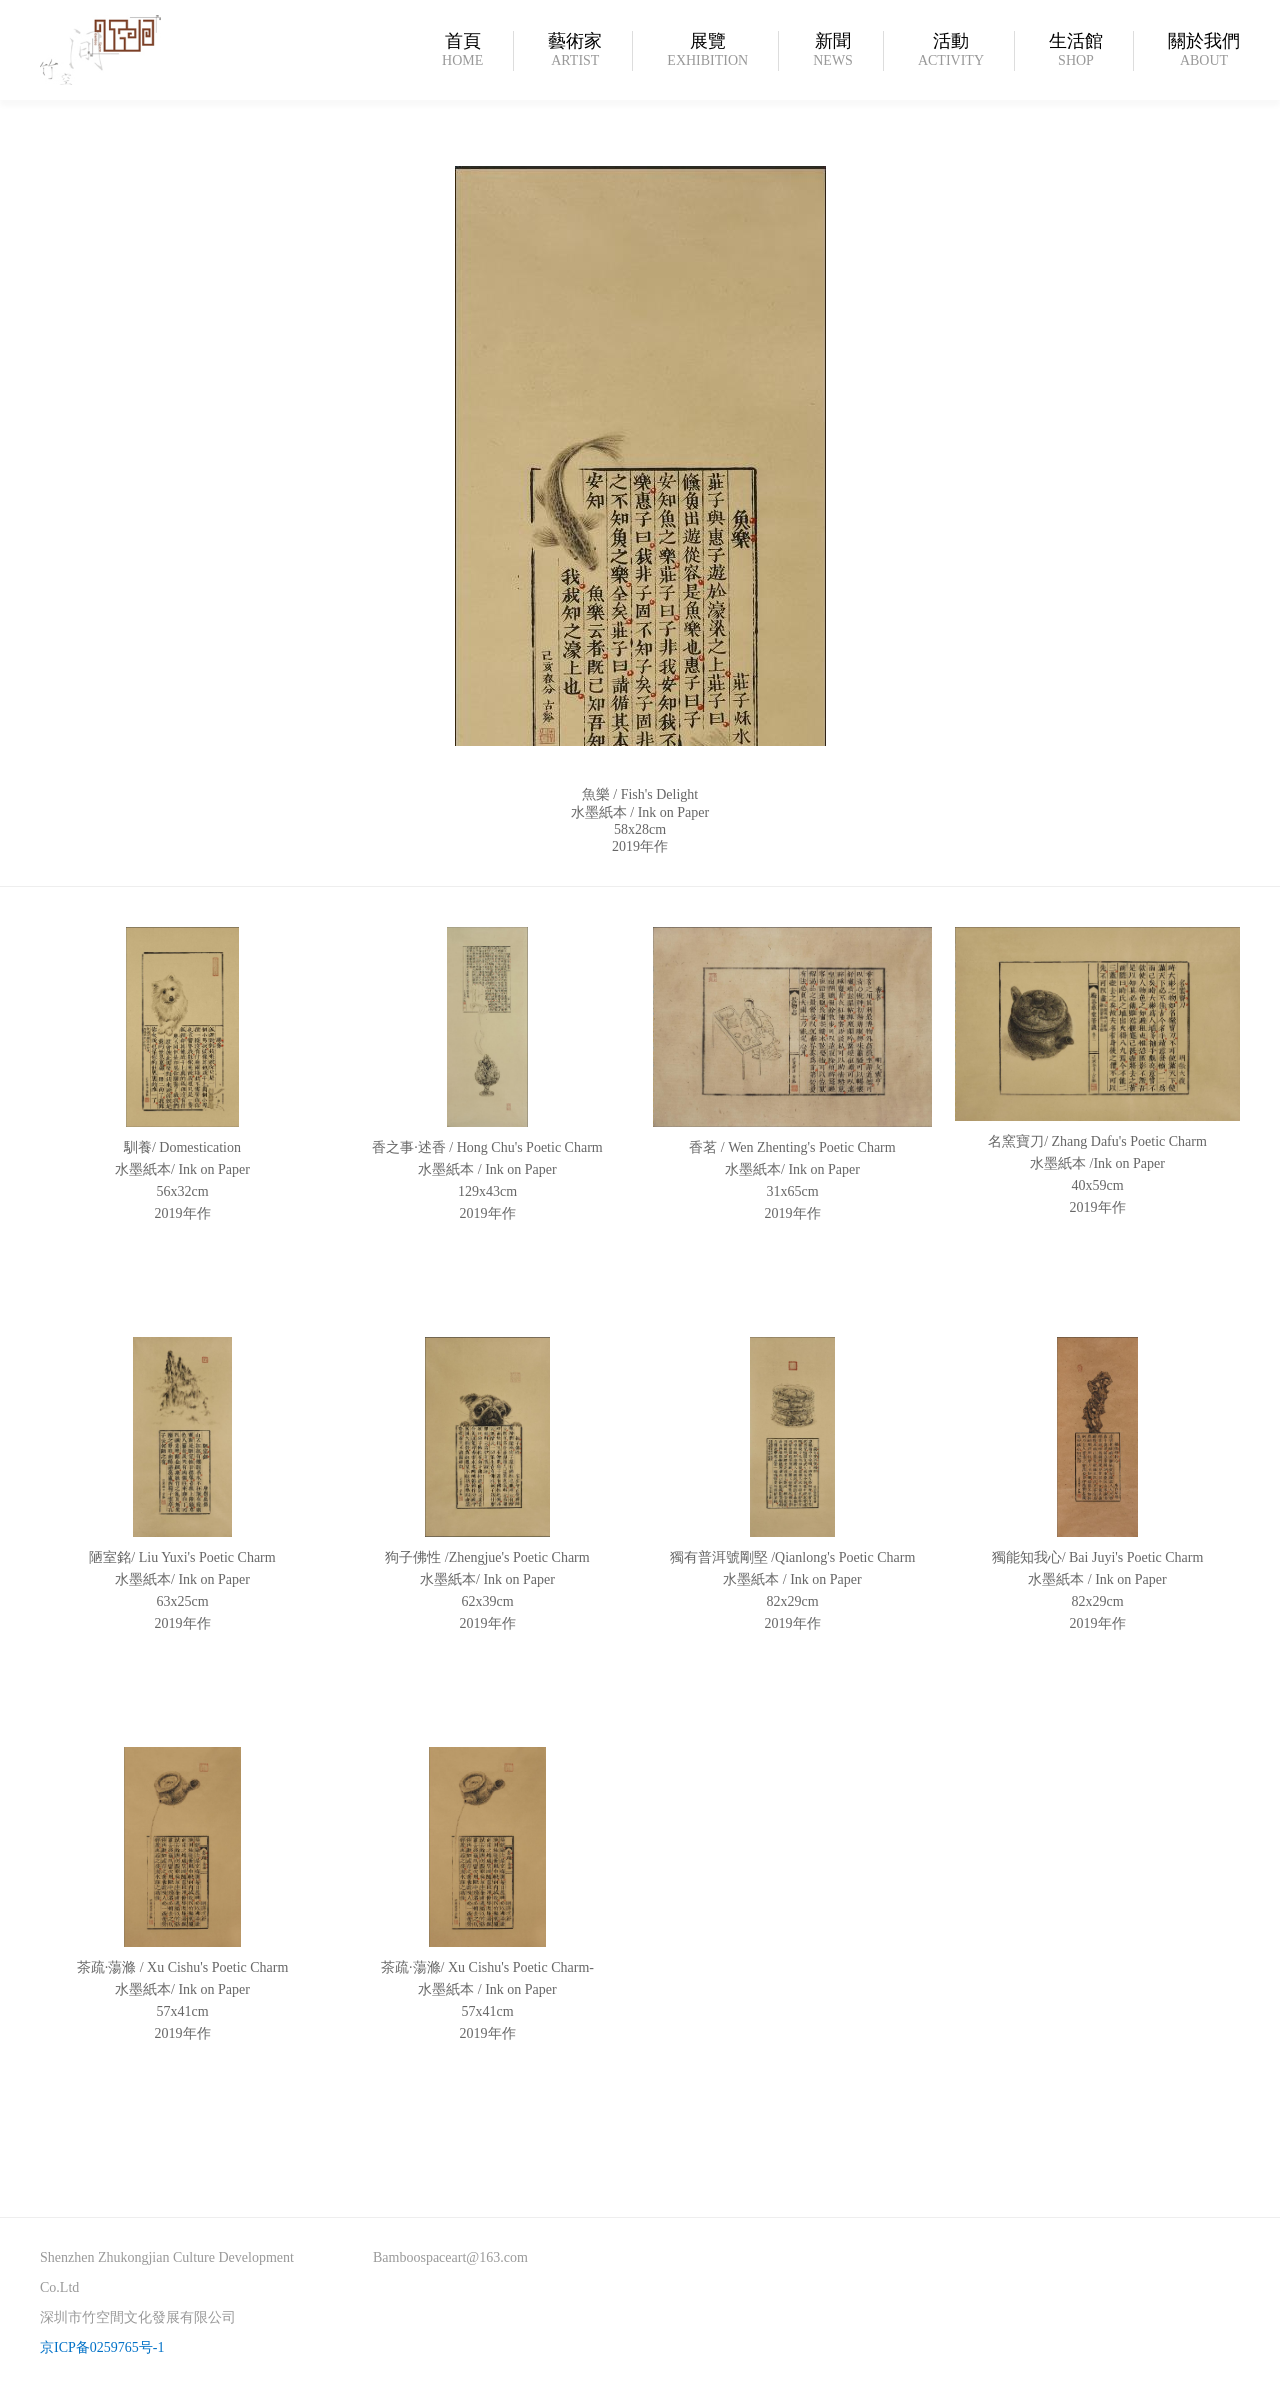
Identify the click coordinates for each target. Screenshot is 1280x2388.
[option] (640, 646)
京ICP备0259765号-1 (102, 2347)
